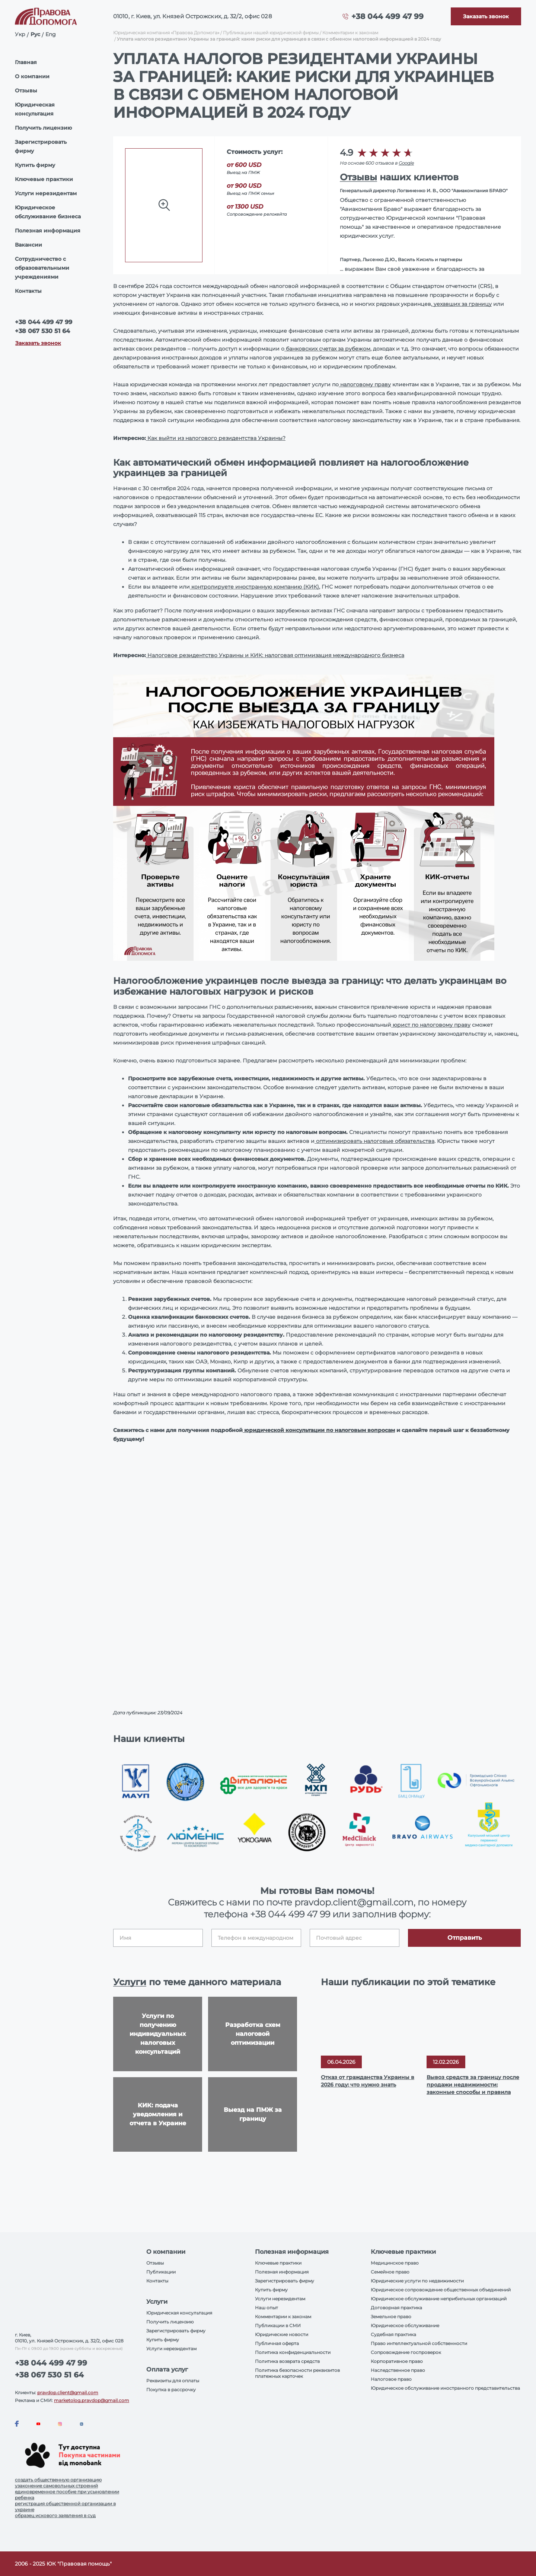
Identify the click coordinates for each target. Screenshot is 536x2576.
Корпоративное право (397, 2361)
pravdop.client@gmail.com (67, 2392)
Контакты (28, 291)
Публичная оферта (277, 2343)
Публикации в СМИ (278, 2325)
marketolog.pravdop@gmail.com (91, 2400)
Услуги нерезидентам (46, 193)
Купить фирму (35, 165)
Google (406, 163)
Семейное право (390, 2272)
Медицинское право (395, 2263)
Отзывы (26, 90)
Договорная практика (396, 2307)
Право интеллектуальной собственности (419, 2343)
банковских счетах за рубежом (327, 348)
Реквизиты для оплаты (172, 2380)
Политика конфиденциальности (293, 2352)
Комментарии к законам (350, 32)
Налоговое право (391, 2379)
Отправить (464, 1937)
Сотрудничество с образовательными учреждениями (42, 268)
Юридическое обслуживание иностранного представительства (445, 2388)
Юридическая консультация (35, 109)
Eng (50, 34)
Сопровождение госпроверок (406, 2352)
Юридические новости (281, 2334)
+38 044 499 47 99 (387, 16)
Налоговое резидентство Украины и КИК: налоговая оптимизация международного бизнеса (275, 655)
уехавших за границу (462, 304)
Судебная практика (393, 2334)
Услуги (129, 1982)
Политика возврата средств (287, 2361)
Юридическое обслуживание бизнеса (48, 212)
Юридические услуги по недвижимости (417, 2281)
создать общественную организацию (58, 2479)
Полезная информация (47, 230)
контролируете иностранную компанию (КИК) (254, 586)
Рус (35, 34)
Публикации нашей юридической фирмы (271, 32)
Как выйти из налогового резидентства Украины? (215, 438)
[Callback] (486, 16)
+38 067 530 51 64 (42, 331)
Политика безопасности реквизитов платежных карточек (297, 2373)
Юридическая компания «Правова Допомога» (166, 32)
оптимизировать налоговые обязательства (374, 1141)
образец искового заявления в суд (55, 2515)
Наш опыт (266, 2307)
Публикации (161, 2272)
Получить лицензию (43, 127)
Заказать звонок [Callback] (38, 343)
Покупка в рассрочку (171, 2389)
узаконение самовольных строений (56, 2485)
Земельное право (391, 2316)
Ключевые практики (44, 179)
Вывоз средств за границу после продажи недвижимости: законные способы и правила (473, 2084)
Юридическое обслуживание (405, 2325)
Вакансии (28, 244)
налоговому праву (365, 384)
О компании (32, 76)
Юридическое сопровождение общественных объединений (441, 2290)
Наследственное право (398, 2370)
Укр (20, 34)
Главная (26, 62)
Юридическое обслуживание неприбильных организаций (439, 2298)
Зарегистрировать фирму (41, 146)
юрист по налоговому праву (430, 1024)
